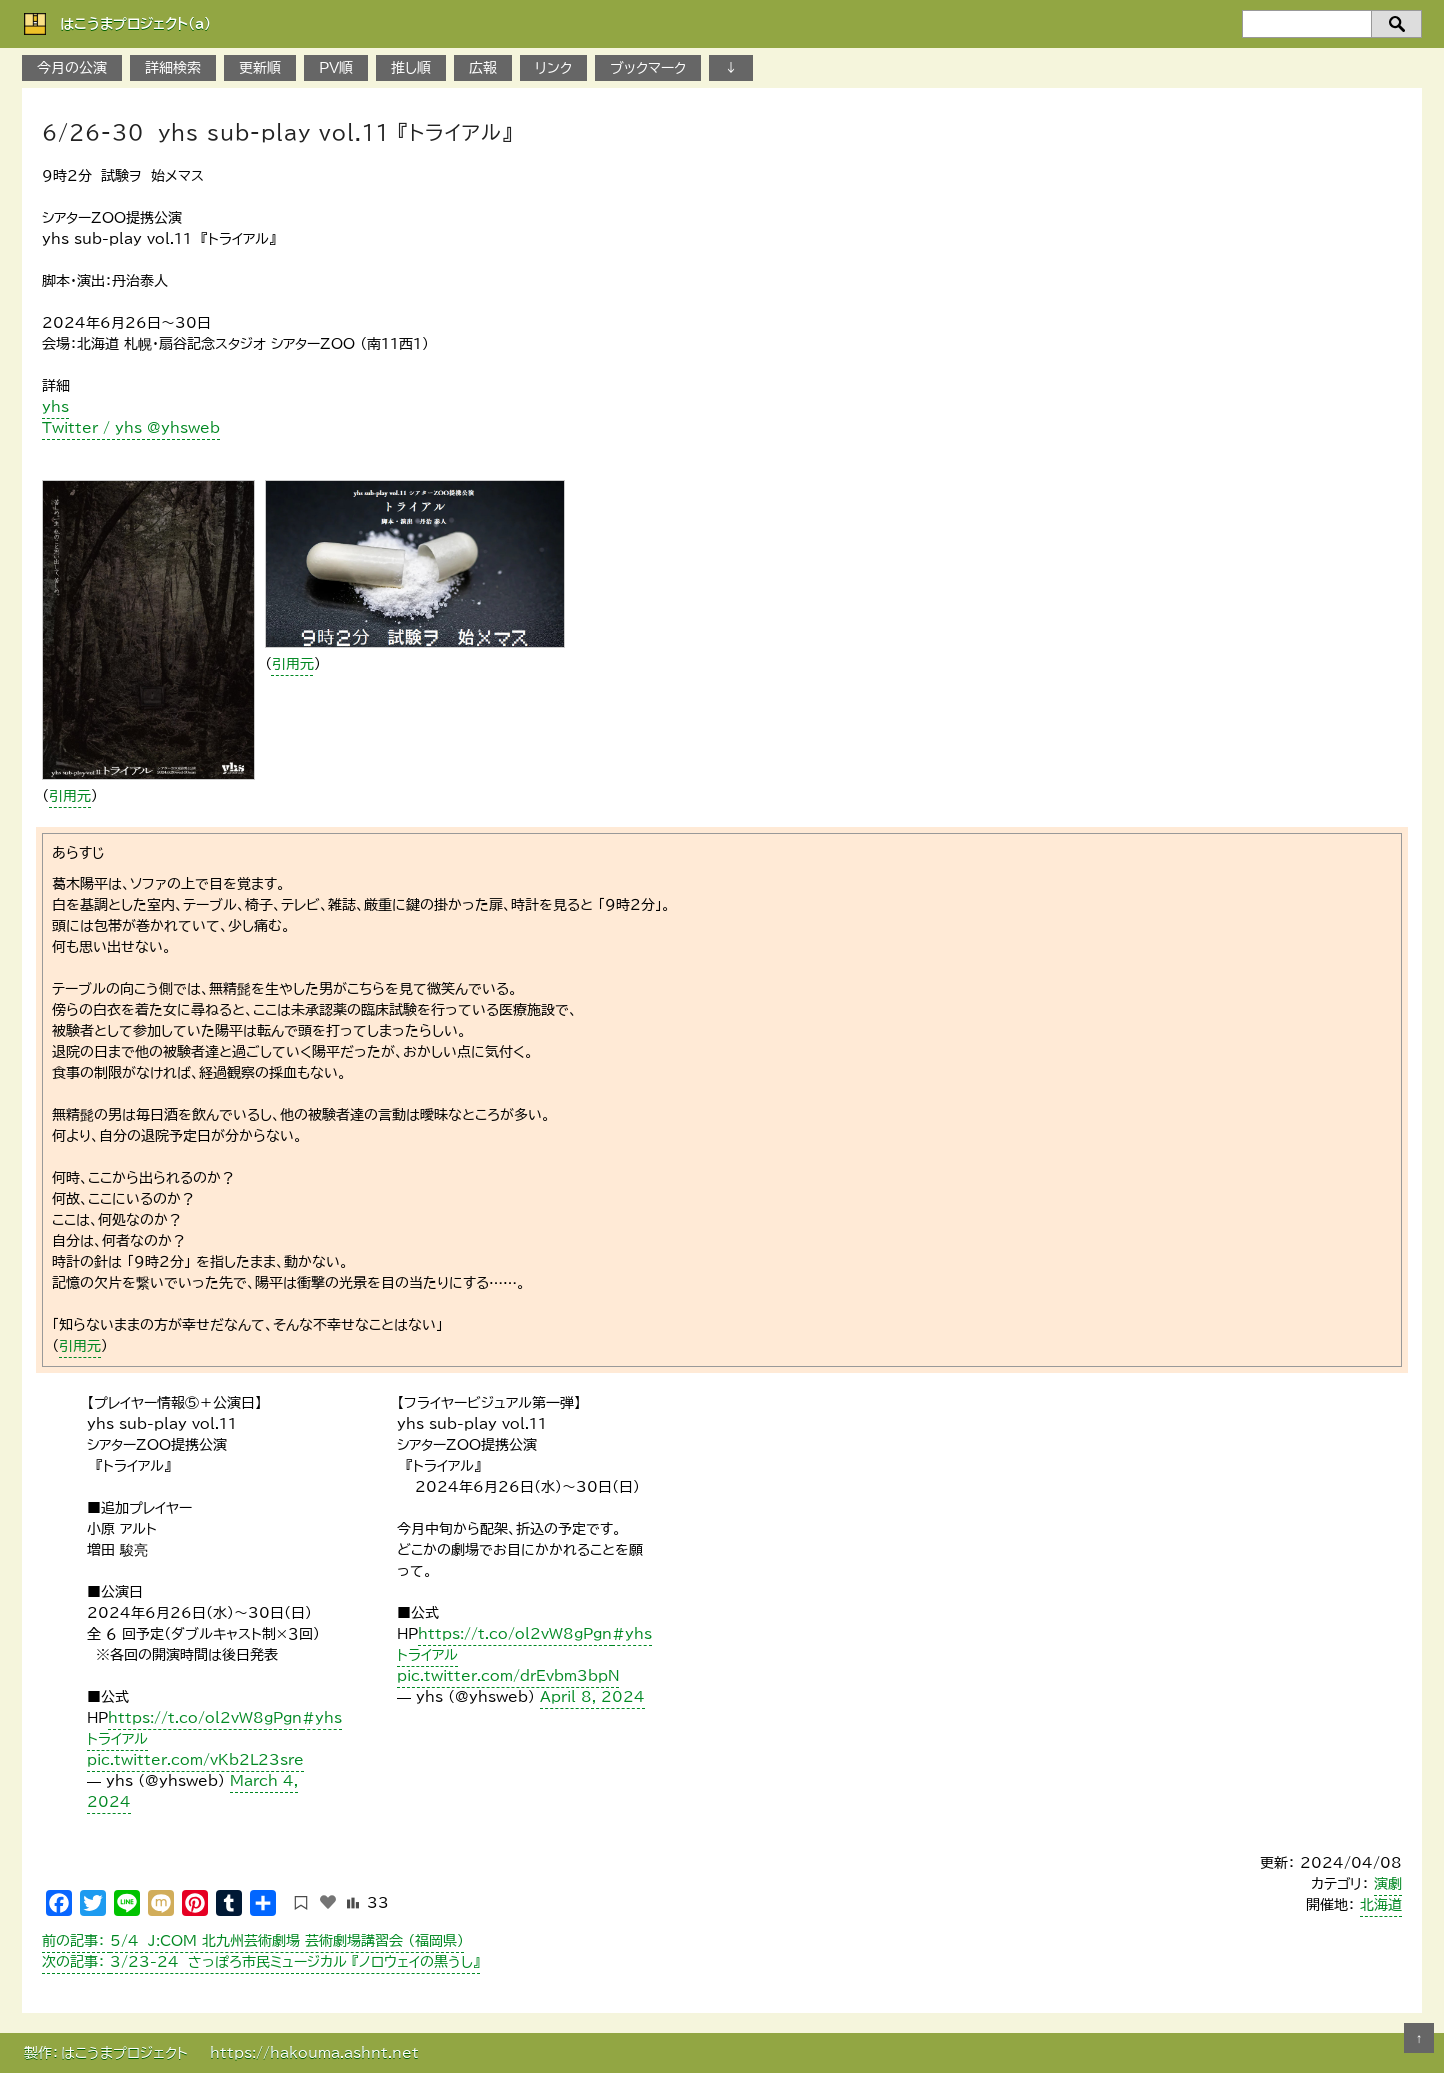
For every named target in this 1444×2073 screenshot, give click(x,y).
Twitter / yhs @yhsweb (131, 428)
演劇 (1388, 1884)
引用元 (70, 796)
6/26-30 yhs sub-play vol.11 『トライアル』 (277, 132)
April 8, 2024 (592, 1697)
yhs (55, 407)
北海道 (1381, 1905)
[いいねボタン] (328, 1902)
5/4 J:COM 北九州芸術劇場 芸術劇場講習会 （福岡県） (253, 1941)
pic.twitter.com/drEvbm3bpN (508, 1676)
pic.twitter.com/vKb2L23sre (195, 1760)
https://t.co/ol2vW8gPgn (205, 1718)
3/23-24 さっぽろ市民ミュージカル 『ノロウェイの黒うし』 (261, 1962)
